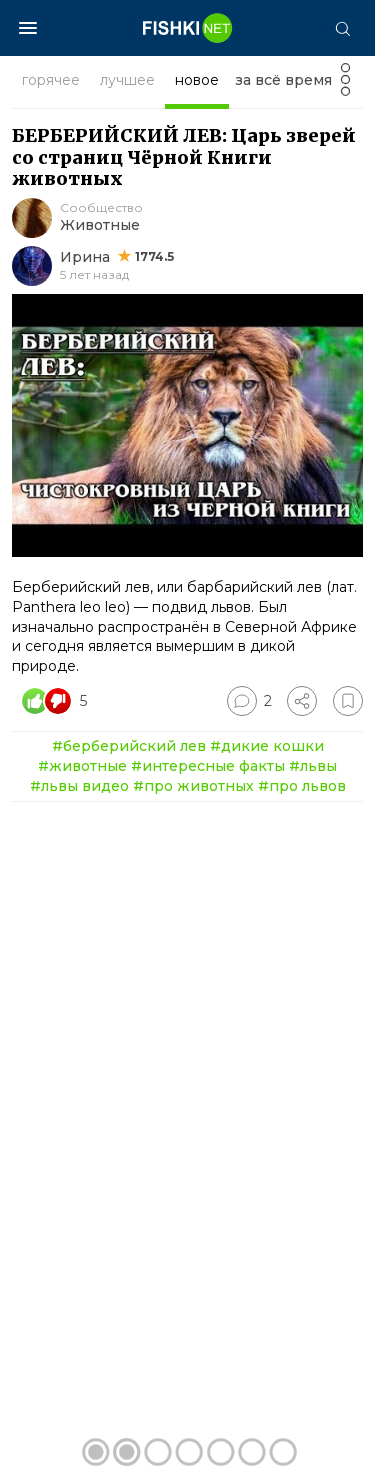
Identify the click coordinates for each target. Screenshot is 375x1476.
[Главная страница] (188, 28)
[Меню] (28, 28)
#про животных (193, 786)
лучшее (127, 80)
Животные (100, 225)
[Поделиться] (302, 701)
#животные (82, 766)
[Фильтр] (345, 85)
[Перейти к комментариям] (249, 701)
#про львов (302, 786)
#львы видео (79, 786)
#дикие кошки (267, 746)
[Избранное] (348, 701)
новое (197, 80)
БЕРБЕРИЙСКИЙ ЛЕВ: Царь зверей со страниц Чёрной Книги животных (184, 157)
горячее (51, 80)
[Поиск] (342, 28)
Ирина (85, 257)
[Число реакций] (57, 701)
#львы (313, 766)
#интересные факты (208, 766)
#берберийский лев (129, 746)
